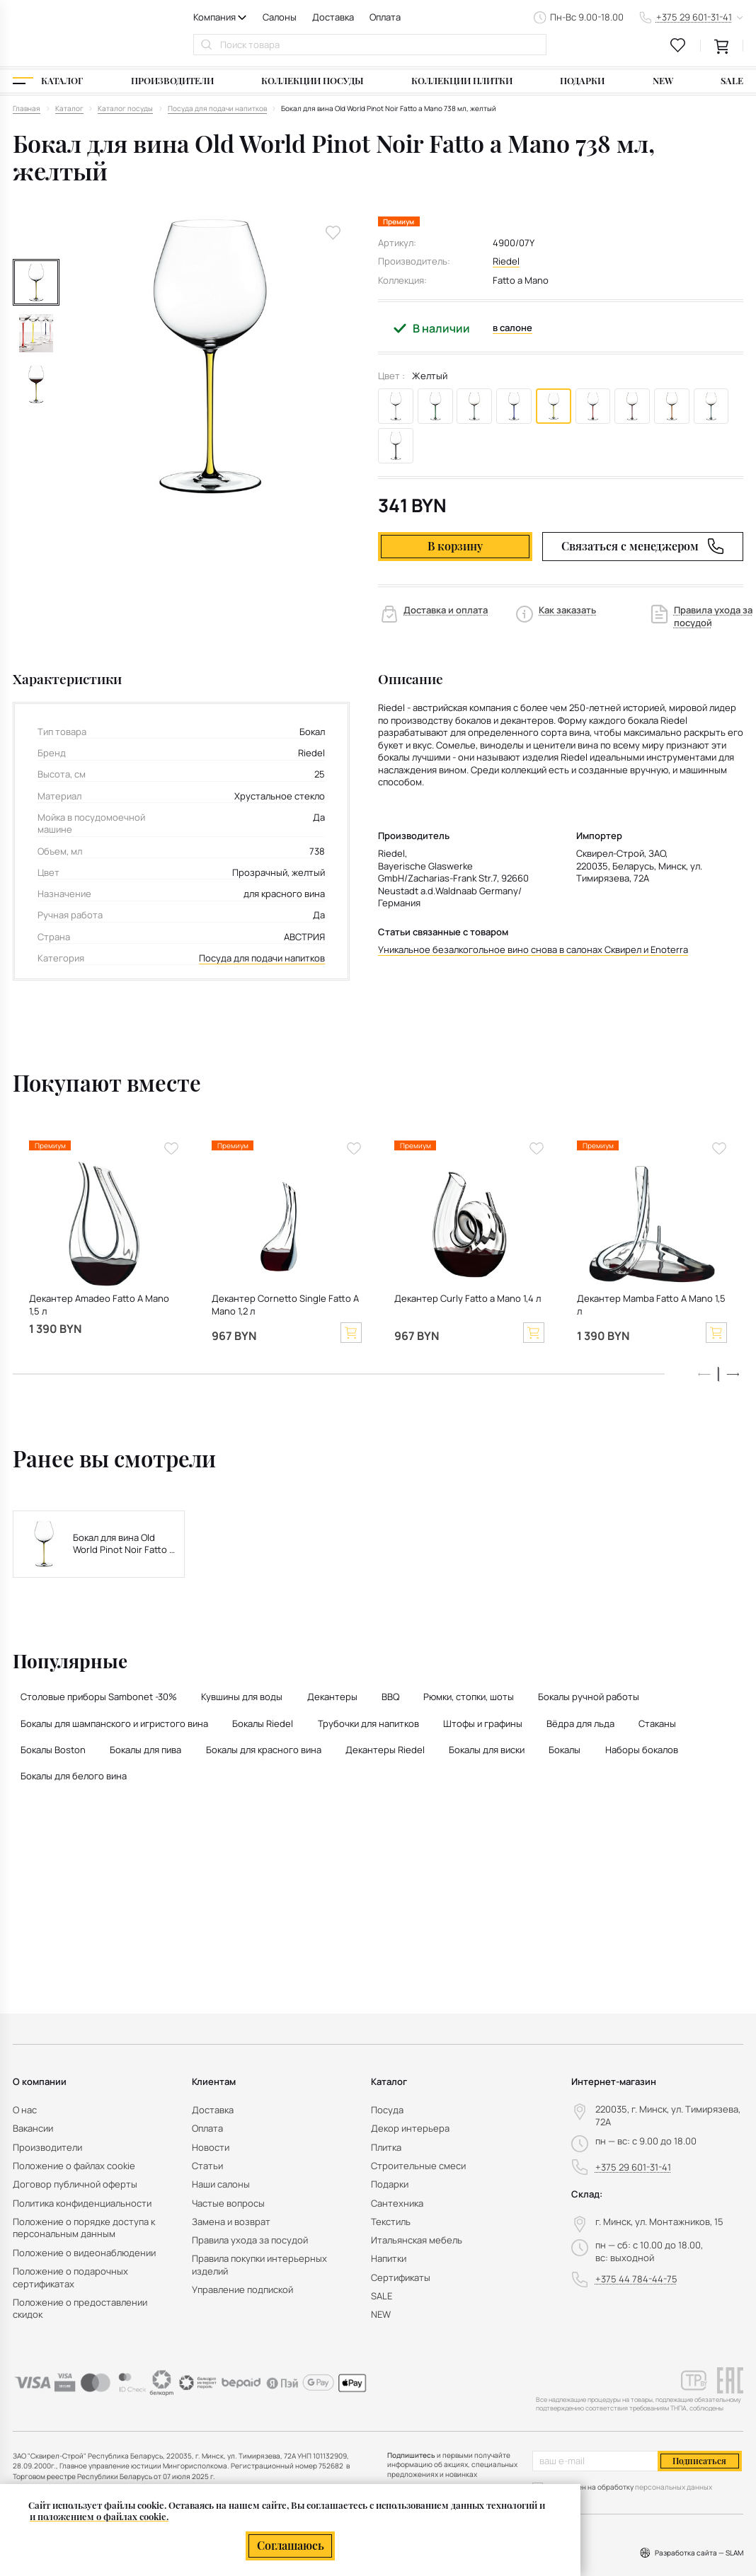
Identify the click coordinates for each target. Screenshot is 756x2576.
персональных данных (673, 2487)
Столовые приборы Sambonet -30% (99, 1696)
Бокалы (564, 1749)
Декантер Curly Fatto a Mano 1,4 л (467, 1299)
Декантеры (332, 1696)
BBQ (390, 1696)
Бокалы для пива (145, 1749)
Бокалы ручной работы (588, 1696)
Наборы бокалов (641, 1749)
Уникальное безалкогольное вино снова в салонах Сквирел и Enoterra (533, 950)
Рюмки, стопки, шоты (468, 1696)
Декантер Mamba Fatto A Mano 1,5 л (651, 1305)
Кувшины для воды (241, 1696)
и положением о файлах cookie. (99, 2516)
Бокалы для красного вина (263, 1749)
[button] (733, 1374)
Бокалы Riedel (262, 1723)
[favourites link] (678, 45)
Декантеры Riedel (385, 1749)
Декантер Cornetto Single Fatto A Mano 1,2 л (285, 1305)
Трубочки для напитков (368, 1723)
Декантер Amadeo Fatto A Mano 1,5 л (99, 1305)
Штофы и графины (482, 1723)
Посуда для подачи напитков (262, 958)
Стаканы (657, 1723)
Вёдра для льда (580, 1723)
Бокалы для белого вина (74, 1775)
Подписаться (699, 2460)
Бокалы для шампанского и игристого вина (114, 1723)
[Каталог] (48, 81)
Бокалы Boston (53, 1749)
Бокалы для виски (487, 1749)
